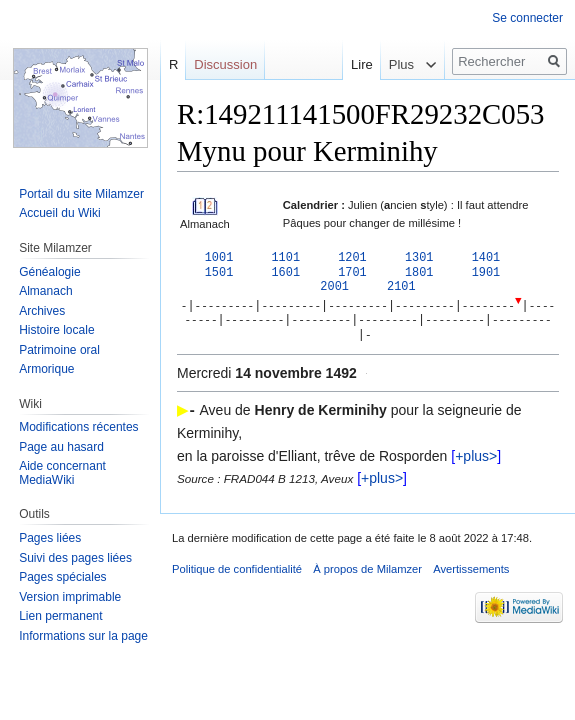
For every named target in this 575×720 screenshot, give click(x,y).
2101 (401, 289)
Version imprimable (70, 597)
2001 (334, 289)
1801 (419, 274)
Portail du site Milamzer (81, 194)
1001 (219, 258)
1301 (419, 258)
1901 (486, 274)
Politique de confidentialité (237, 574)
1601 (285, 274)
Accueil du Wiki (59, 213)
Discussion (225, 64)
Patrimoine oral (59, 350)
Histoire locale (56, 330)
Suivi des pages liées (75, 558)
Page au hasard (61, 447)
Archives (42, 311)
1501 (219, 274)
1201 (352, 258)
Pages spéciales (62, 577)
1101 (285, 258)
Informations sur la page (83, 636)
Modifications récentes (78, 427)
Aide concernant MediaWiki (62, 473)
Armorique (46, 369)
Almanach (45, 291)
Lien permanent (60, 616)
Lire (348, 64)
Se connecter (527, 18)
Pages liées (50, 538)
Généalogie (49, 272)
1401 (486, 258)
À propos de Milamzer (367, 574)
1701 (352, 274)
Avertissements (471, 574)
